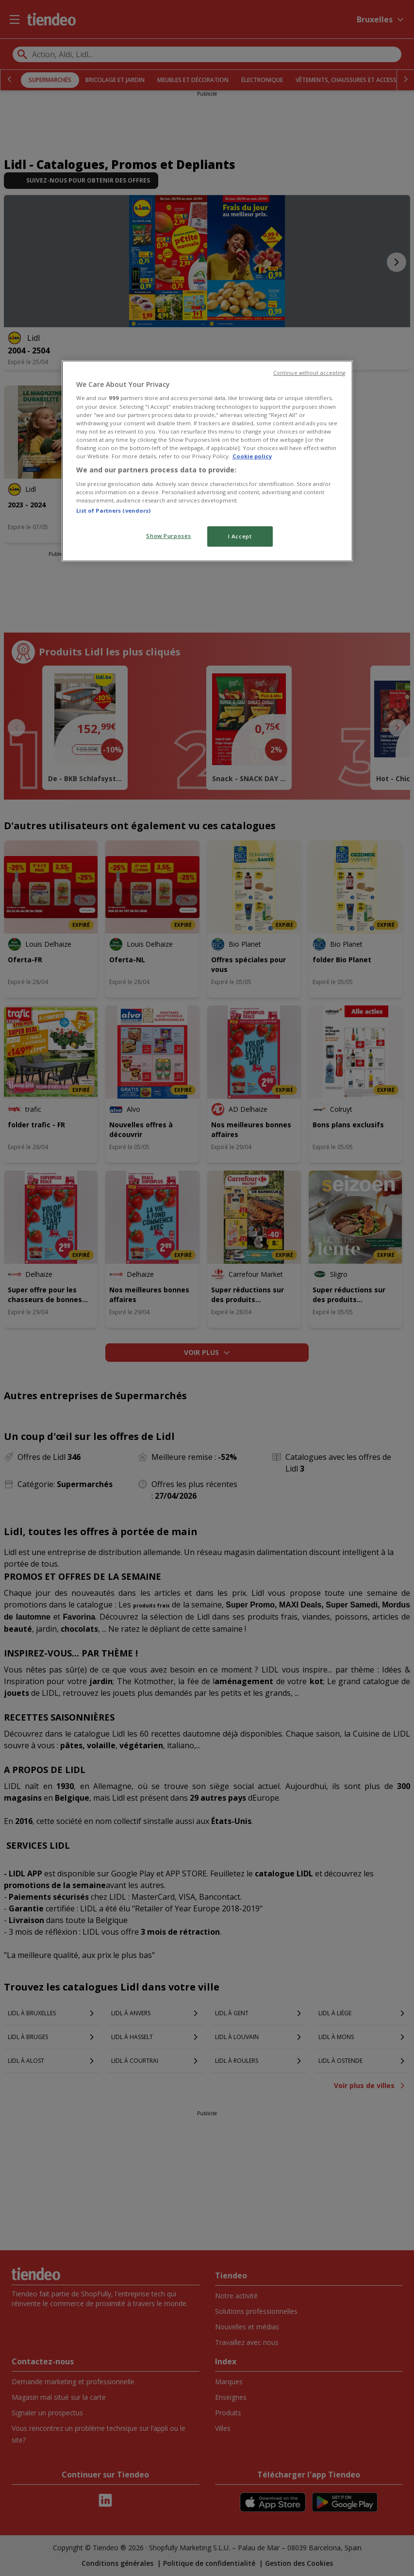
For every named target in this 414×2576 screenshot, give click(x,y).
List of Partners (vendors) (113, 510)
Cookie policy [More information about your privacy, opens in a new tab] (252, 456)
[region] (207, 461)
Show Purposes (168, 535)
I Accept (240, 536)
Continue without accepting (309, 372)
